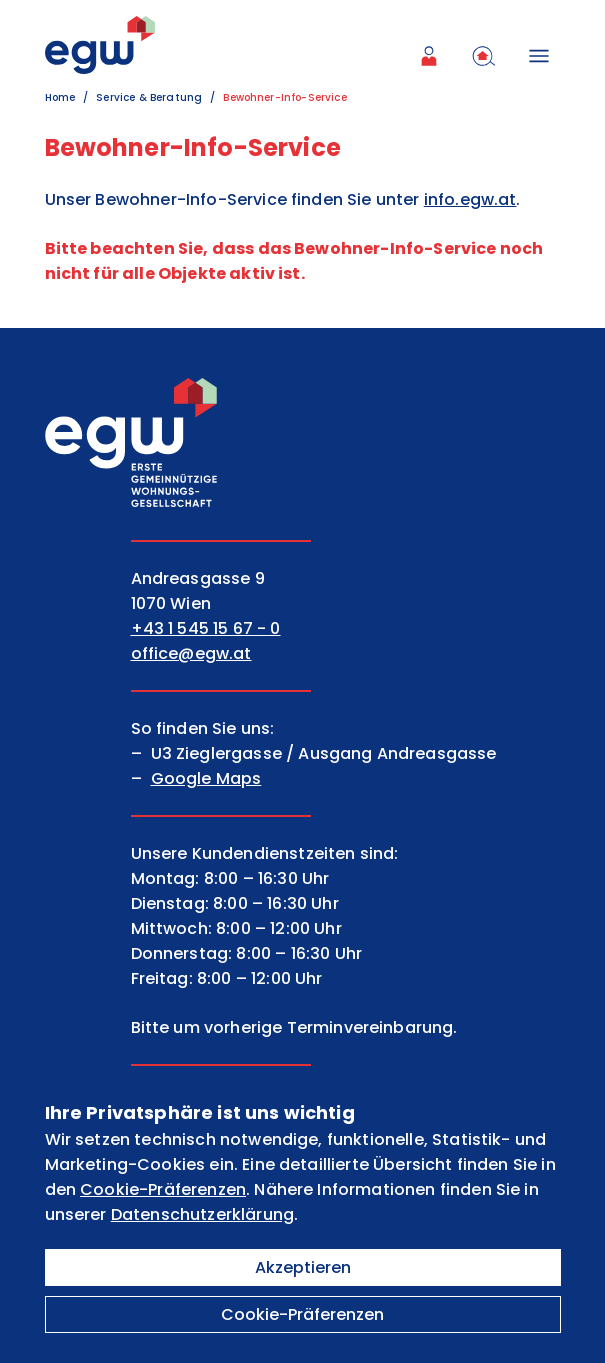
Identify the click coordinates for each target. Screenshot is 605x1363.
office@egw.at (191, 653)
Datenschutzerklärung (202, 1214)
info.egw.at (470, 199)
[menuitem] (433, 56)
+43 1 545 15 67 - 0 (206, 628)
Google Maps (206, 778)
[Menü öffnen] (543, 56)
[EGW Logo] (100, 45)
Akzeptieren (303, 1267)
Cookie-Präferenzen (302, 1314)
